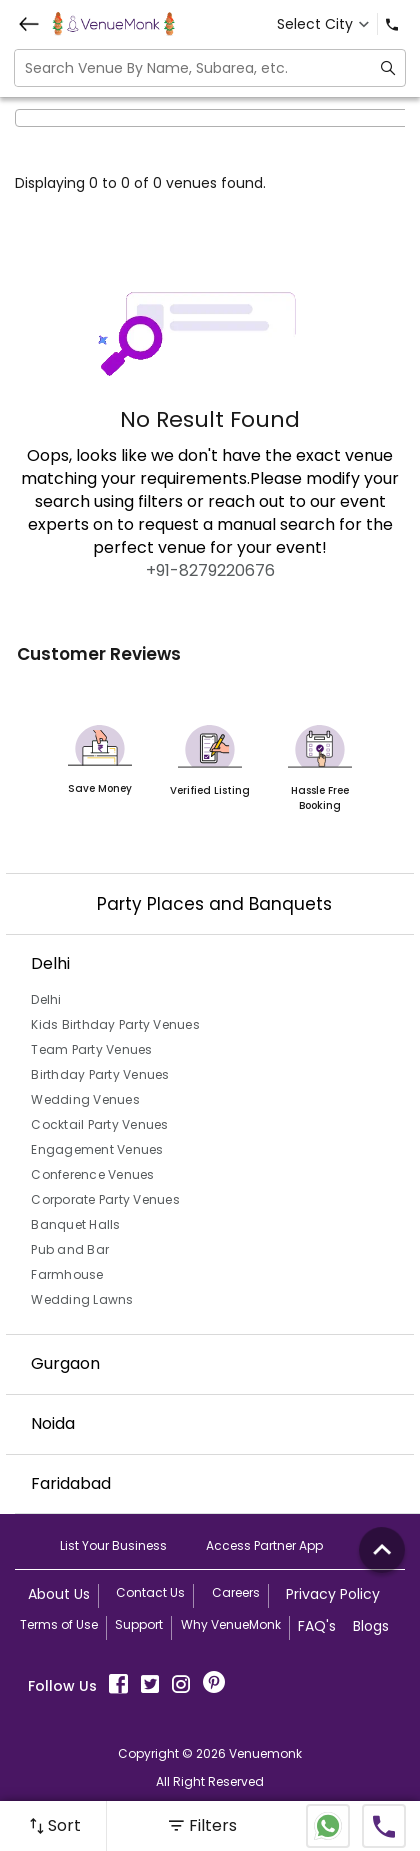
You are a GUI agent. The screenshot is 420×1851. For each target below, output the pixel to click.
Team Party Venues (91, 1049)
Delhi (46, 999)
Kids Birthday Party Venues (115, 1024)
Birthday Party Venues (100, 1074)
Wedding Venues (85, 1099)
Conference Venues (92, 1174)
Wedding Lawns (82, 1299)
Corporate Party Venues (105, 1199)
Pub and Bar (70, 1249)
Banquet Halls (75, 1224)
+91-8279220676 (210, 570)
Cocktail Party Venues (99, 1124)
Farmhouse (67, 1274)
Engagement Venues (97, 1149)
